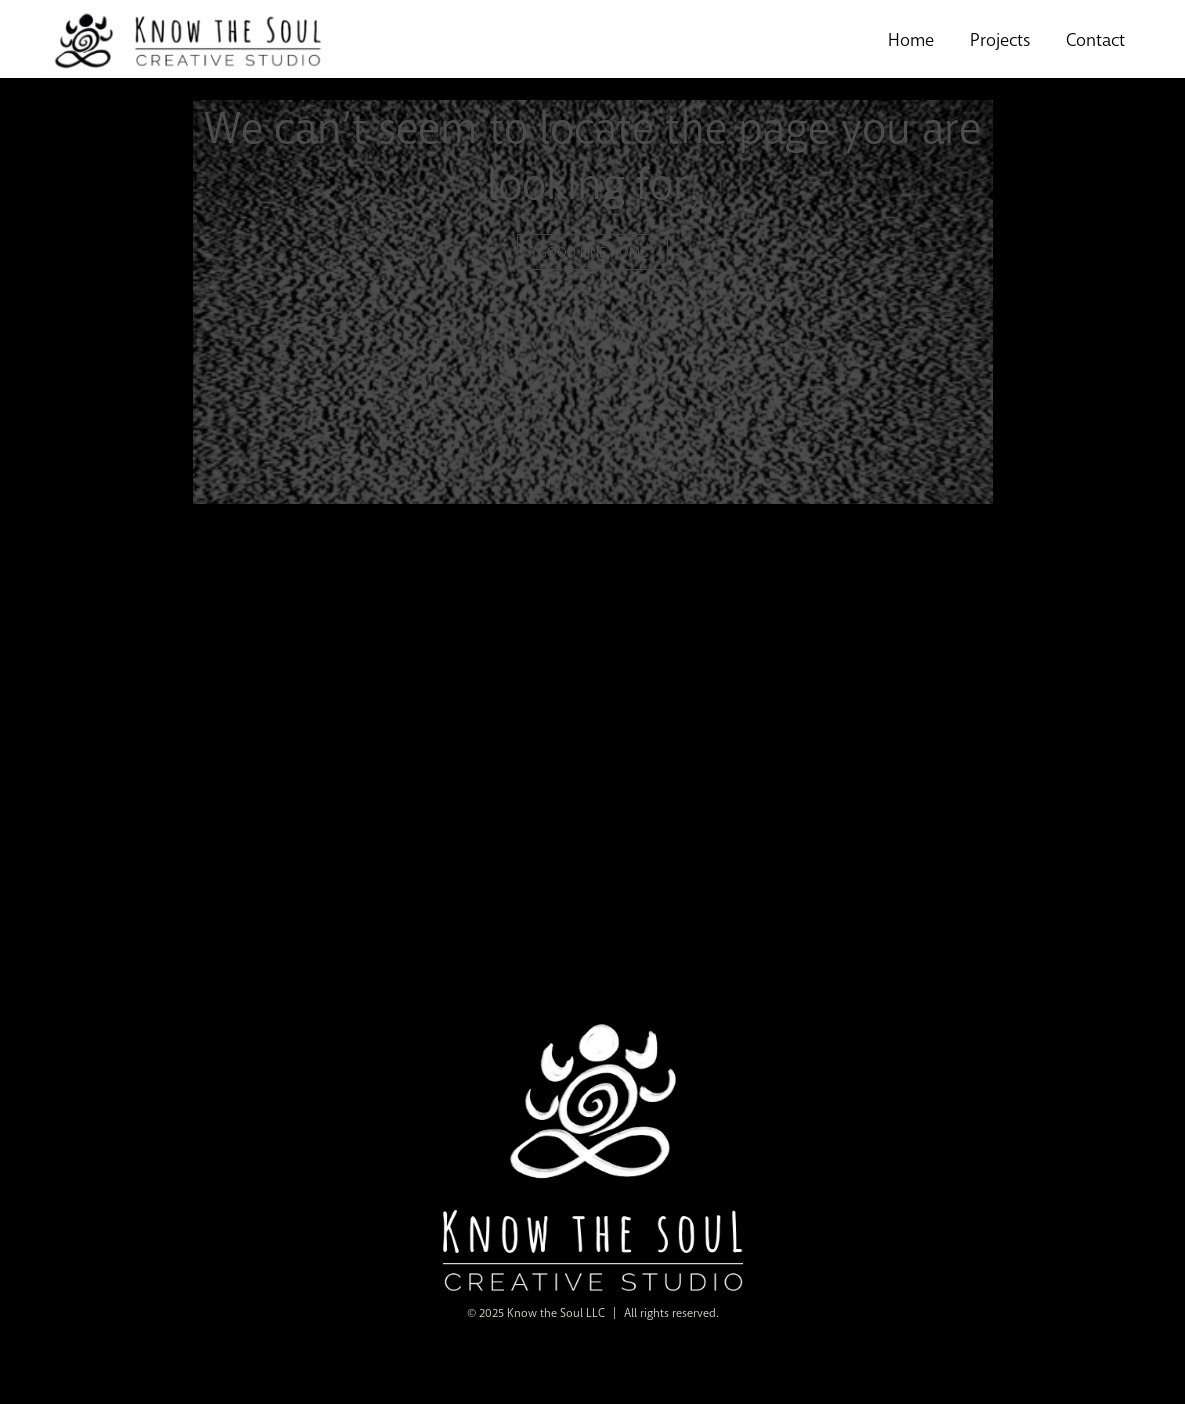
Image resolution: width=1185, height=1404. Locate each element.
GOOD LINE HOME (592, 252)
